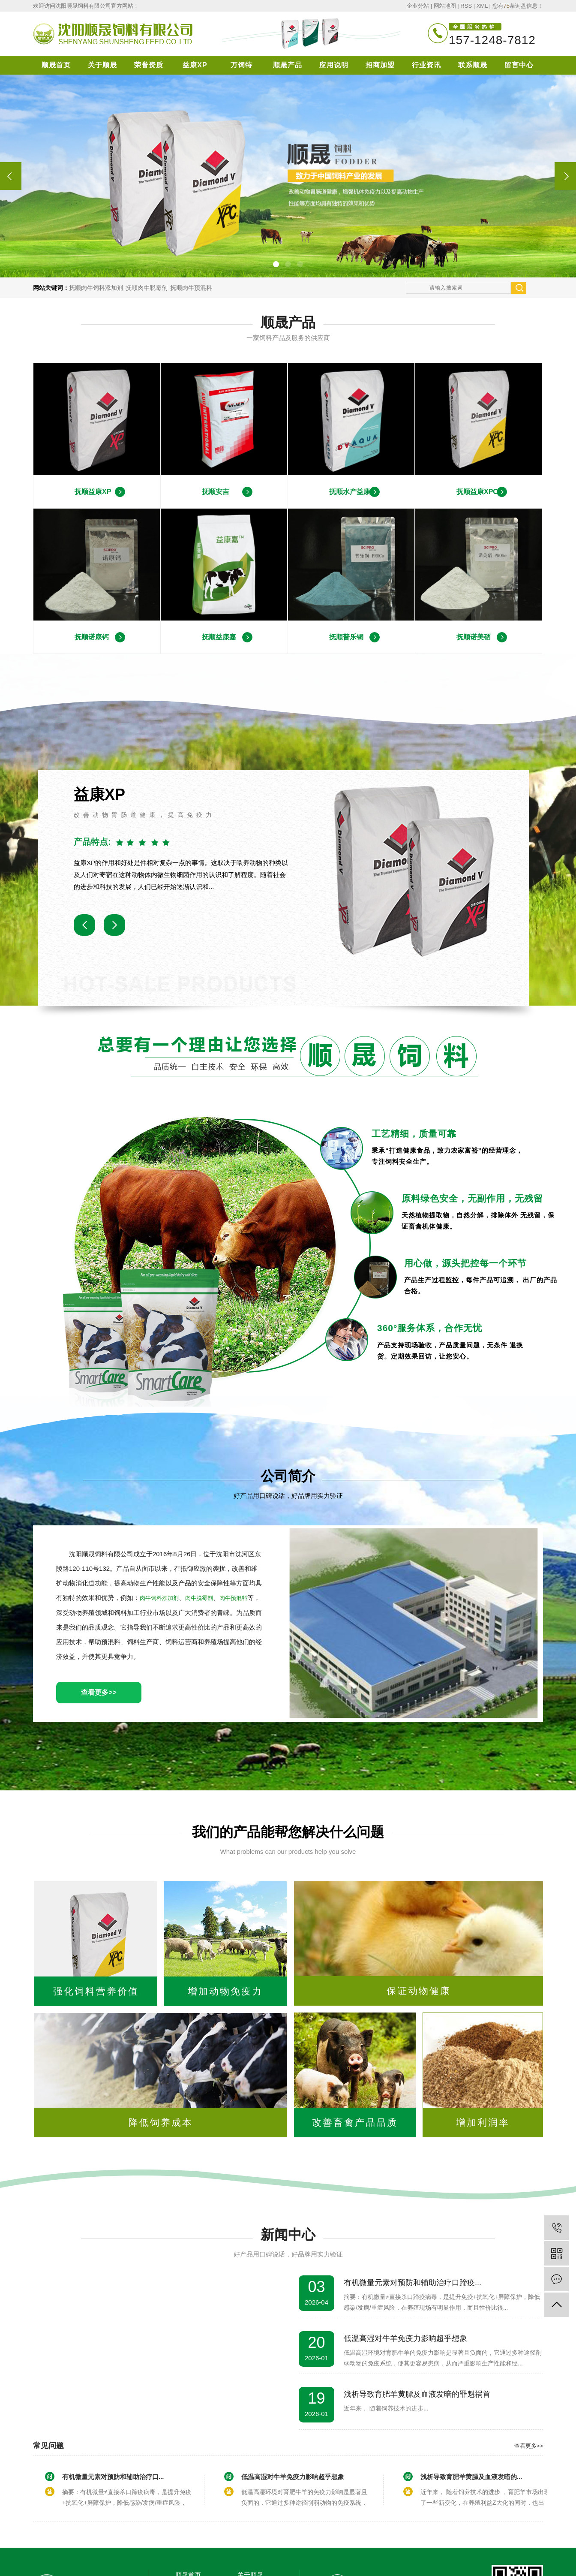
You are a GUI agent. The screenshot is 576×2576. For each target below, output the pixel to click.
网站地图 (445, 6)
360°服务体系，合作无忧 (429, 1328)
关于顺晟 (102, 65)
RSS (466, 6)
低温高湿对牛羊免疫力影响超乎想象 (405, 2338)
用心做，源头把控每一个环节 (465, 1263)
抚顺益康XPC (477, 491)
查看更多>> (99, 1692)
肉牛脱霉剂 (199, 1598)
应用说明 (333, 65)
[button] (276, 264)
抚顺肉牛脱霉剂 (147, 287)
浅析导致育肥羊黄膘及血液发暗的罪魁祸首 (417, 2394)
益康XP (195, 65)
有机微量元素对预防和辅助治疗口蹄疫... (412, 2282)
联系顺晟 (472, 65)
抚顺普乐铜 (346, 637)
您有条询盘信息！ (517, 6)
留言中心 (519, 65)
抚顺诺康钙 (92, 637)
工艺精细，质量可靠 (414, 1134)
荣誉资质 (148, 65)
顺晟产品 (287, 65)
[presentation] (10, 176)
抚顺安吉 (215, 491)
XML (482, 6)
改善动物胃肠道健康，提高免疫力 (144, 815)
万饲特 (241, 65)
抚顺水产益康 (349, 491)
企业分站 (418, 6)
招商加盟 (380, 65)
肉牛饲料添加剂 (159, 1598)
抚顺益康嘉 (219, 637)
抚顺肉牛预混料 (191, 287)
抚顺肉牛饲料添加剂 (96, 287)
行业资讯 (426, 65)
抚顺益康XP (93, 491)
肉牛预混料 (233, 1598)
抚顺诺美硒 (473, 637)
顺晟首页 (56, 65)
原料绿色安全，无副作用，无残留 (472, 1198)
